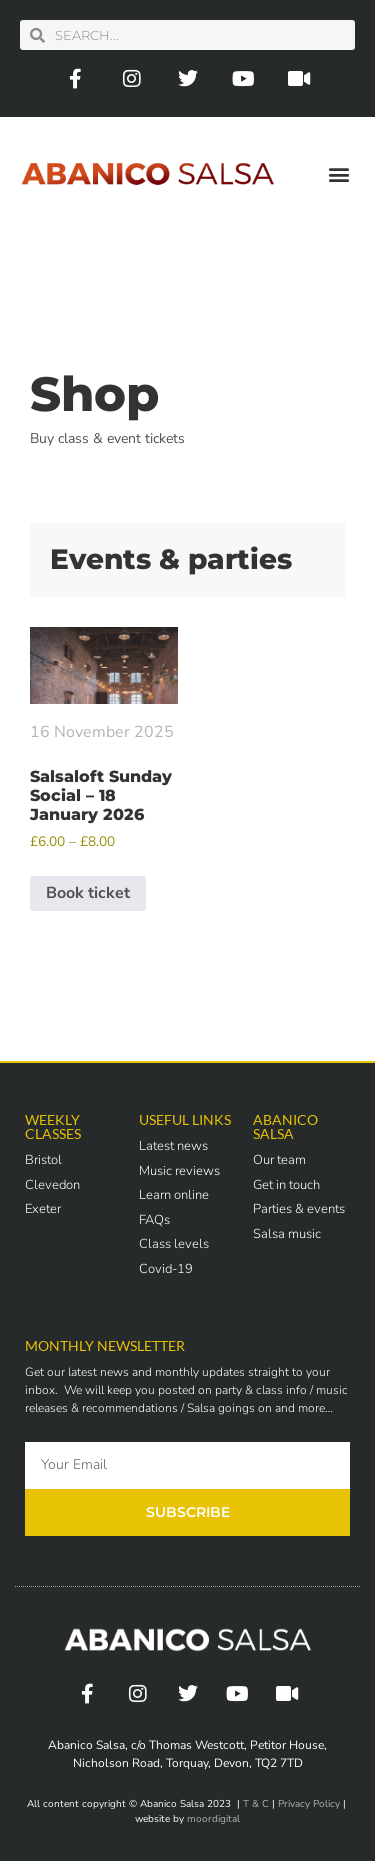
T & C (256, 1804)
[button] (338, 173)
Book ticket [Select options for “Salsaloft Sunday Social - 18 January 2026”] (88, 893)
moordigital (213, 1819)
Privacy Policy (309, 1804)
